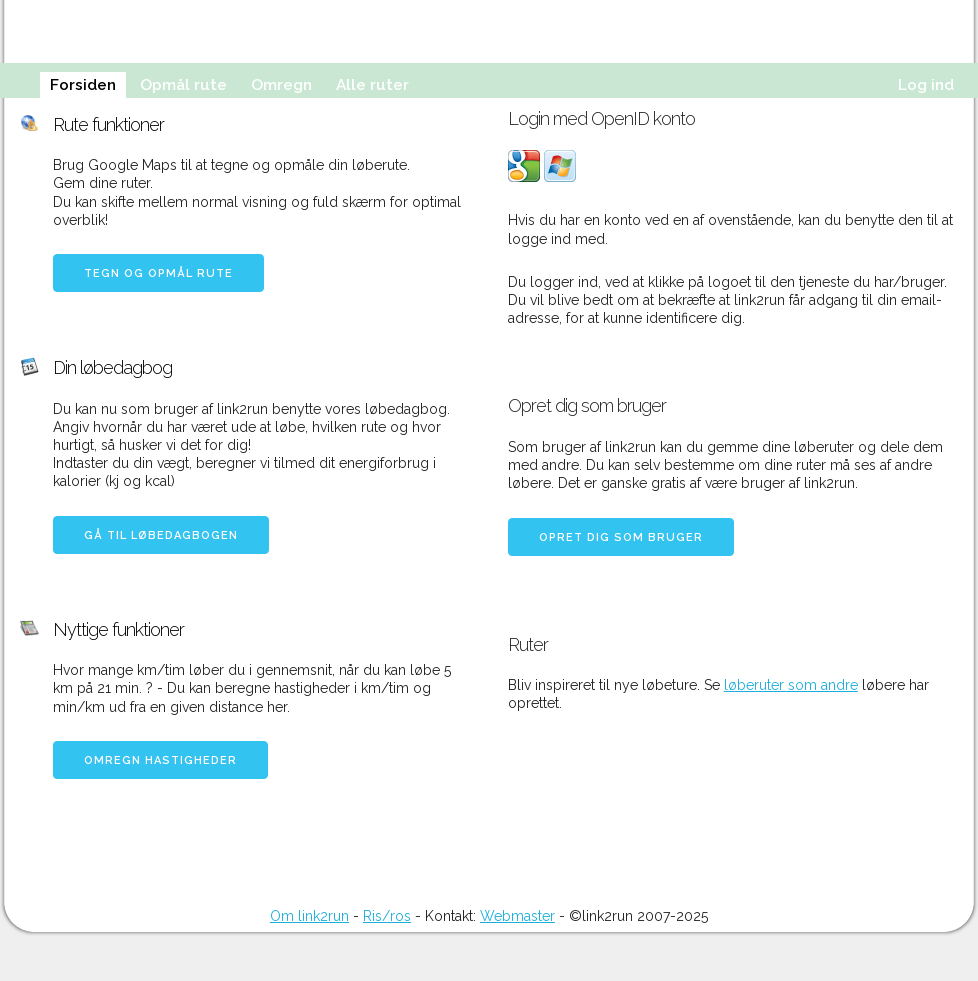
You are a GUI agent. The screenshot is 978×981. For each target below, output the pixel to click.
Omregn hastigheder (160, 760)
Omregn (281, 85)
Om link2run (309, 916)
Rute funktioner (108, 124)
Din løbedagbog (112, 367)
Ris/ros (387, 916)
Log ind (926, 85)
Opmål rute (183, 85)
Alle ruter (372, 85)
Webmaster (517, 916)
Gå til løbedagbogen (161, 535)
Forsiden (83, 85)
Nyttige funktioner (118, 629)
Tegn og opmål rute (158, 273)
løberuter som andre (791, 685)
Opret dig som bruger (621, 537)
